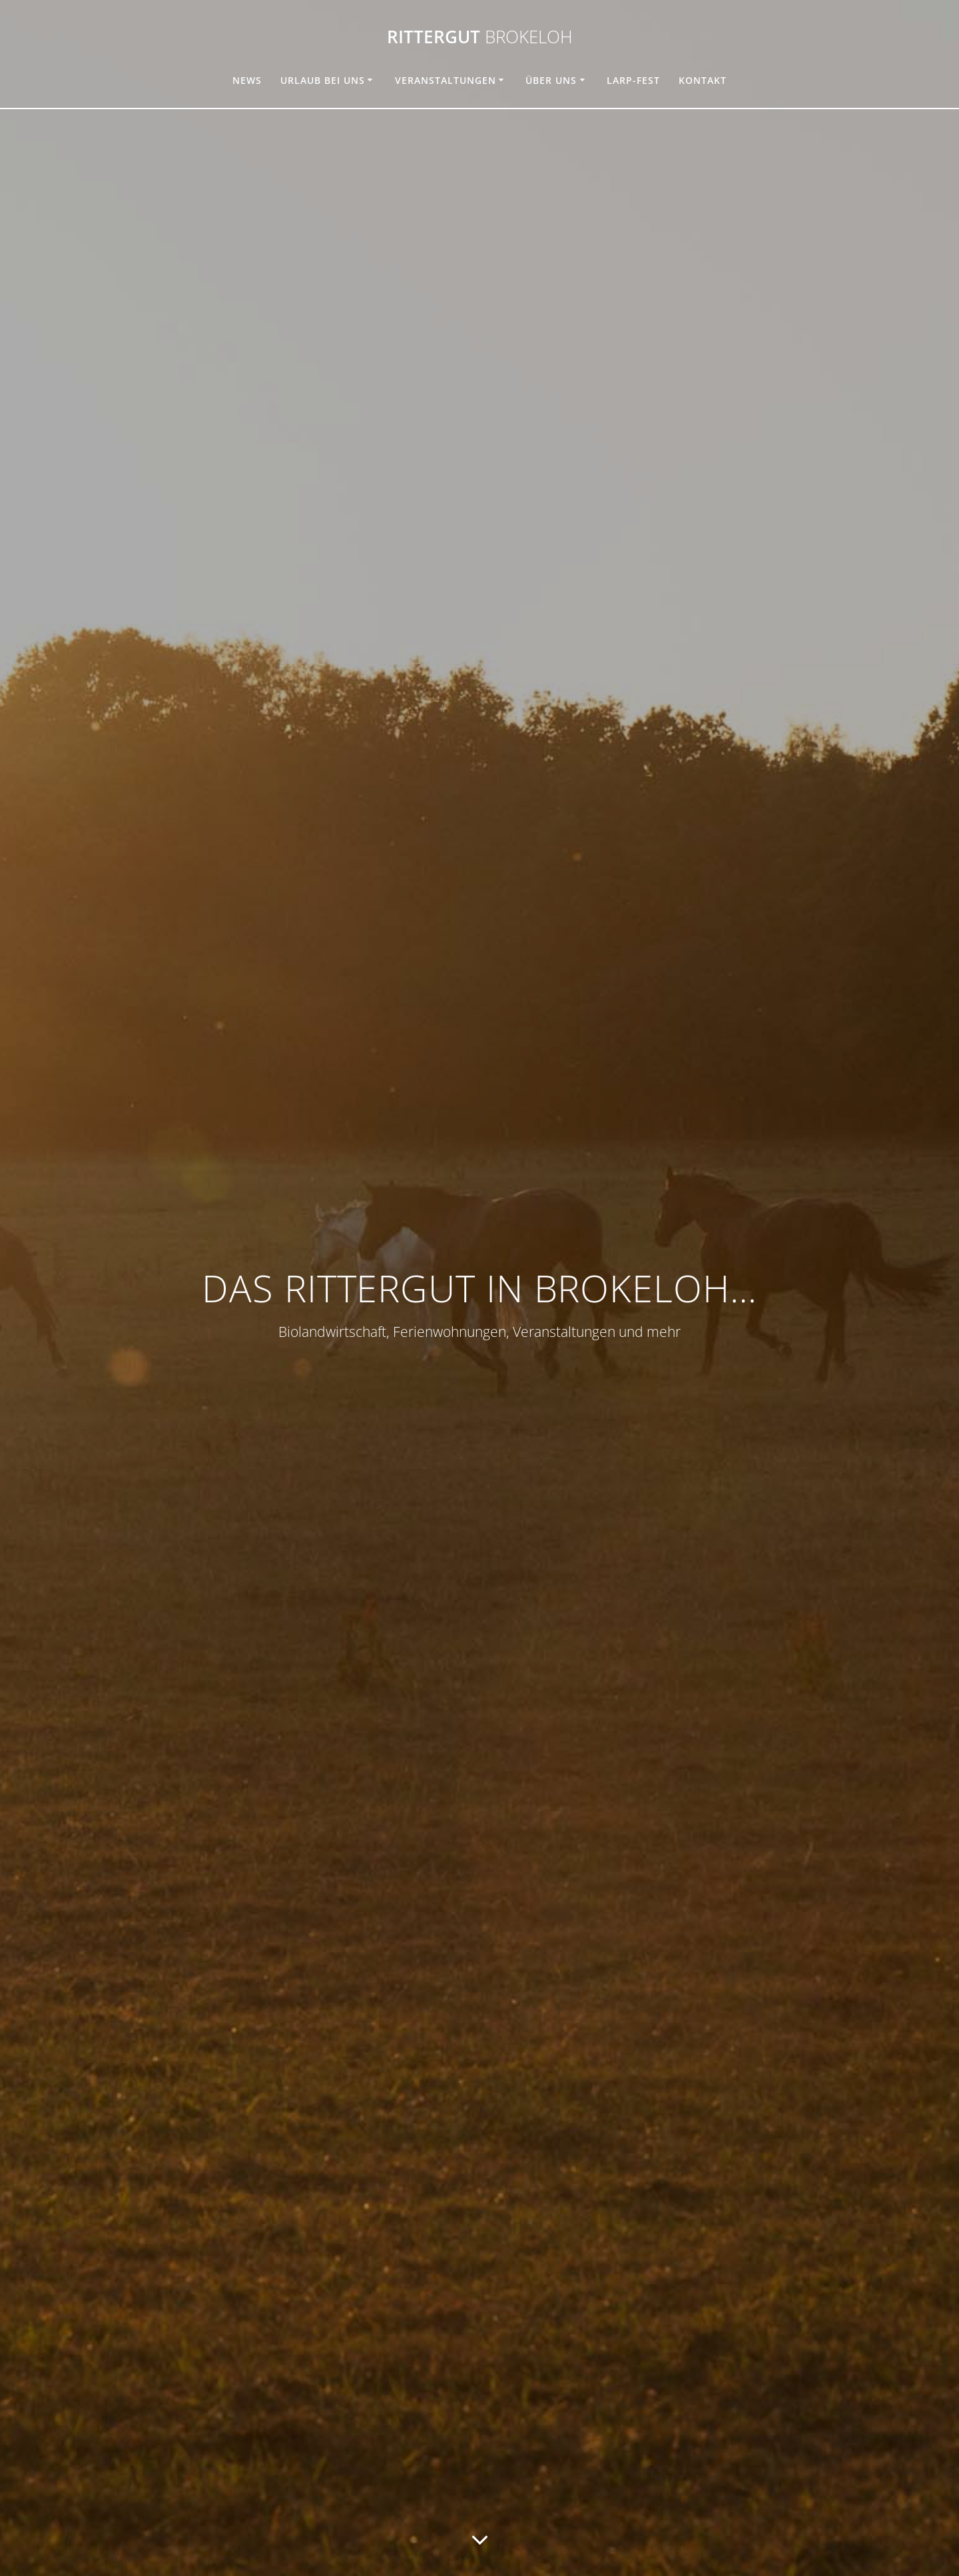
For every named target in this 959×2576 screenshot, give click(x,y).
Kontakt (703, 80)
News (247, 80)
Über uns (551, 80)
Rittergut (480, 37)
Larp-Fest (633, 80)
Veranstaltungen (445, 80)
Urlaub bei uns (322, 80)
